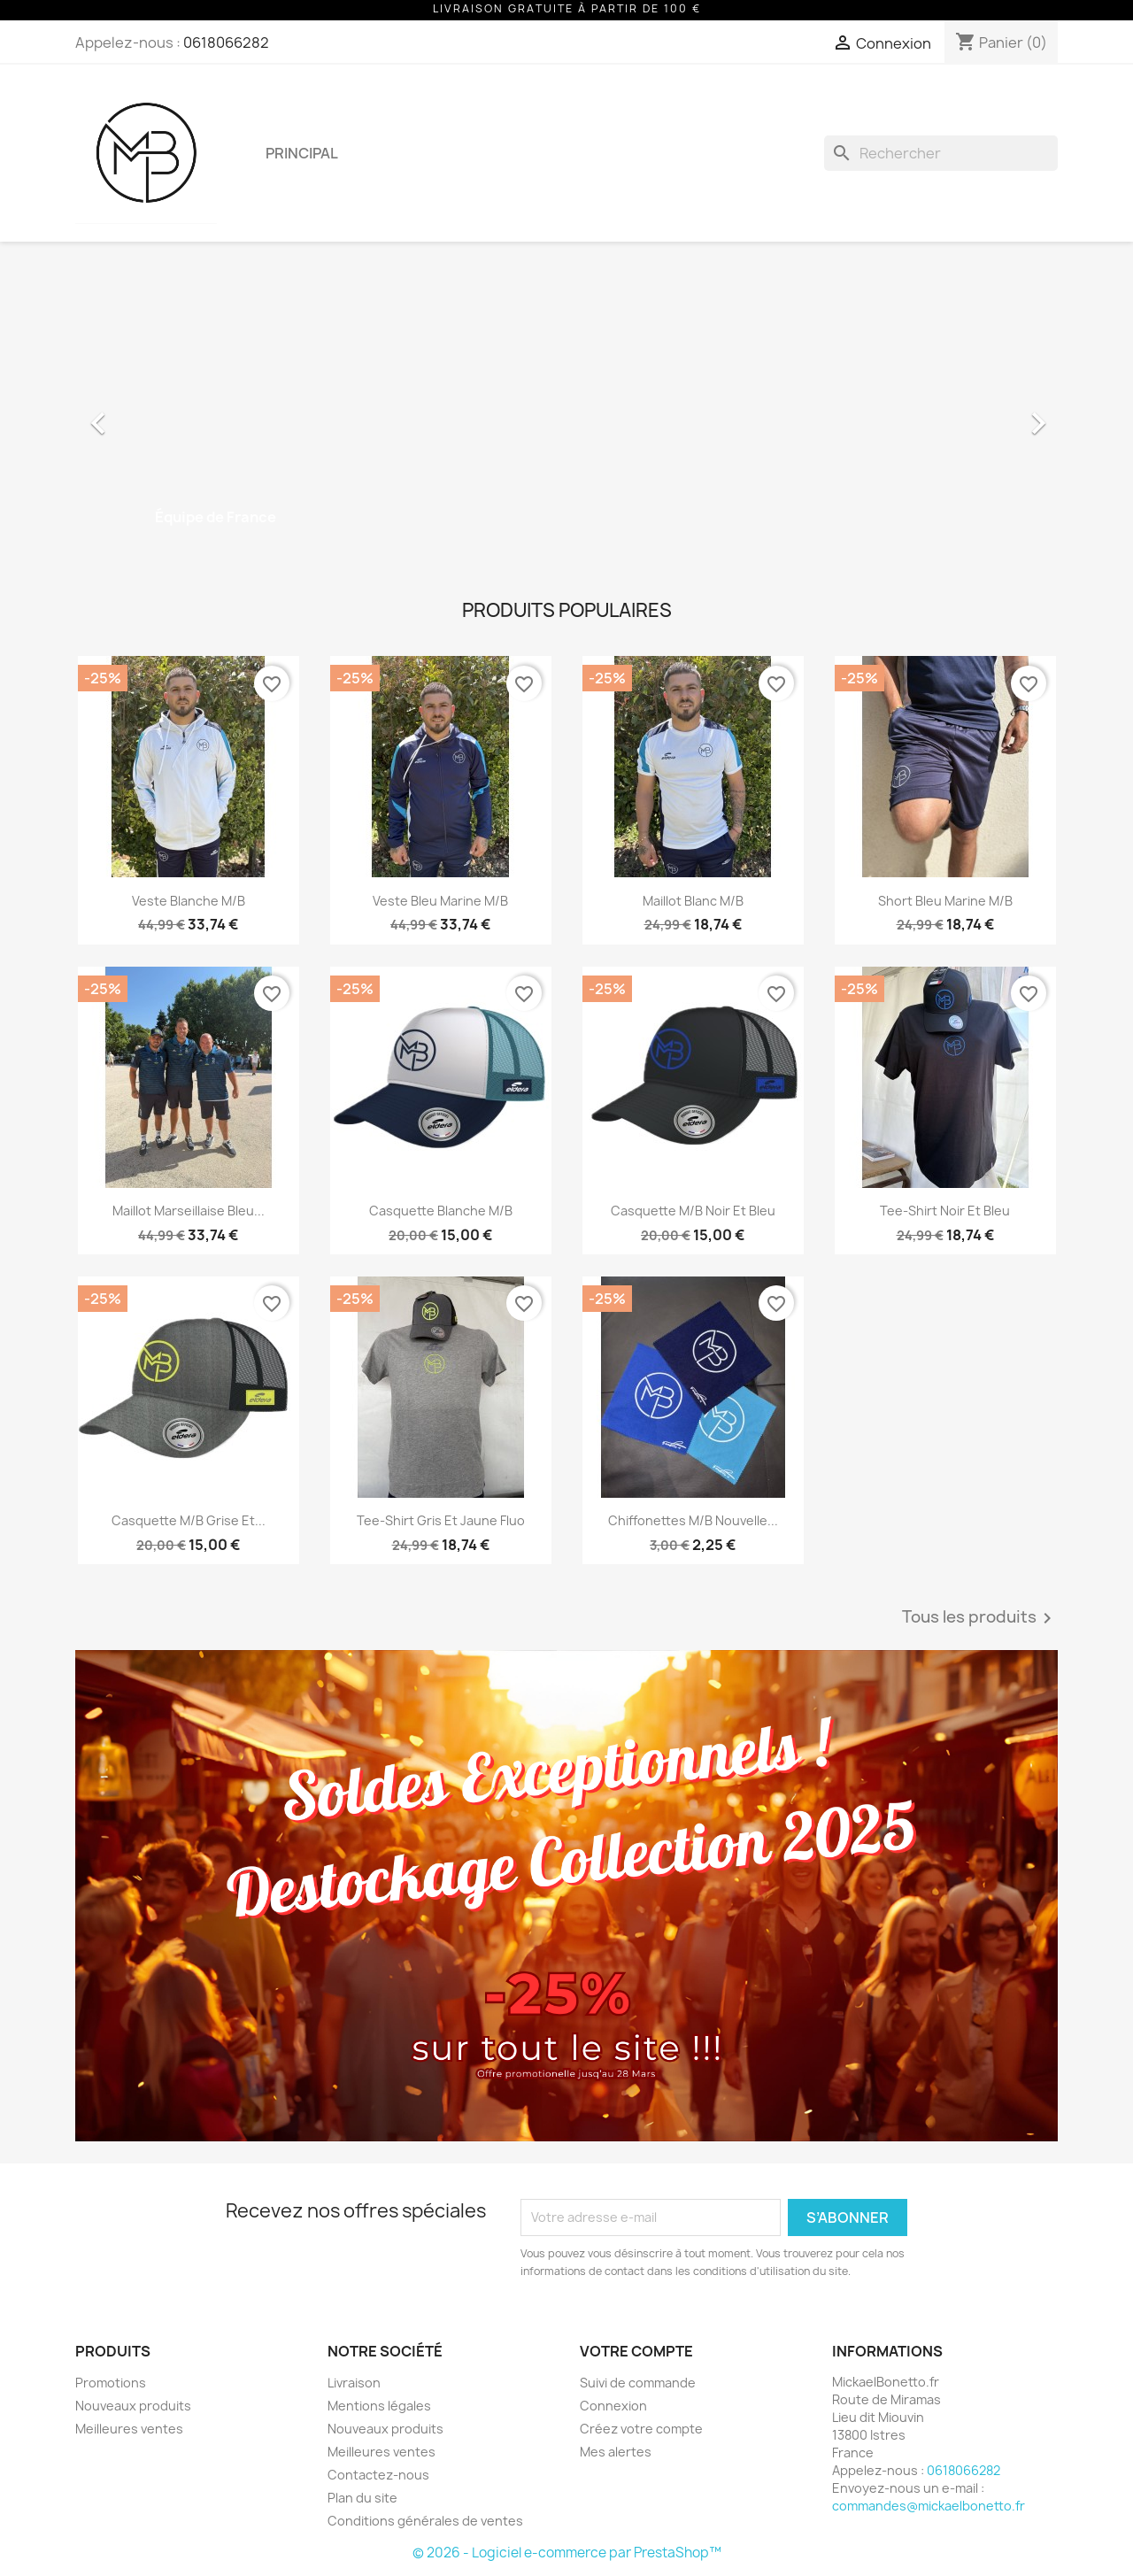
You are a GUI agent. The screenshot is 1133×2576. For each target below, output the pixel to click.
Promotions (110, 2382)
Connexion (613, 2405)
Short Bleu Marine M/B (945, 900)
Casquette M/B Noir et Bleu (693, 1210)
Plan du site (362, 2497)
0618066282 (226, 42)
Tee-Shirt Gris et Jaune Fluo (441, 1520)
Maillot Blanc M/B (693, 900)
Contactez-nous (378, 2474)
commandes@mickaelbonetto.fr (928, 2505)
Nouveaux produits (133, 2405)
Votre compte (636, 2351)
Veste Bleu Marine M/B (440, 900)
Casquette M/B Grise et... (189, 1520)
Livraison (354, 2382)
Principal (302, 153)
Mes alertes (615, 2451)
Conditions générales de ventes (425, 2520)
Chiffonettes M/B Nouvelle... (693, 1520)
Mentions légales (379, 2405)
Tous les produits (980, 1618)
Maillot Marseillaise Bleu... (188, 1210)
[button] (149, 414)
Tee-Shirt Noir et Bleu (945, 1210)
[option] (566, 414)
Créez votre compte (641, 2428)
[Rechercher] (941, 153)
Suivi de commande (638, 2382)
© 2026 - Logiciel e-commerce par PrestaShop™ (566, 2552)
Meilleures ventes (129, 2428)
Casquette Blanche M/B (441, 1210)
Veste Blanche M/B (188, 900)
